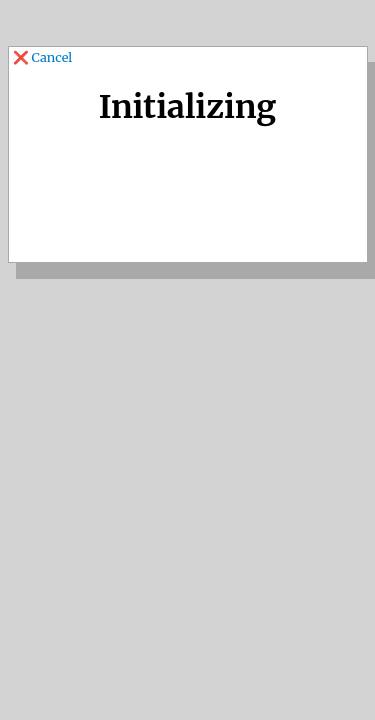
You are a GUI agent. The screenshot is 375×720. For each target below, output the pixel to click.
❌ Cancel (44, 57)
